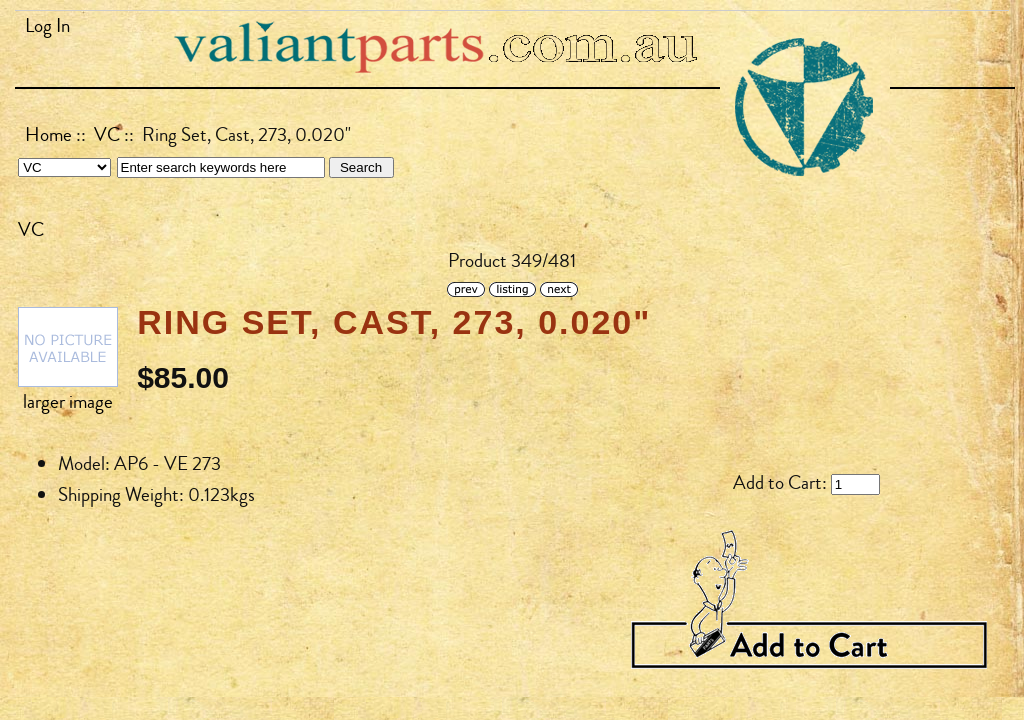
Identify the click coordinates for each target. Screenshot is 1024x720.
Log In (47, 26)
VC (107, 135)
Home (48, 135)
